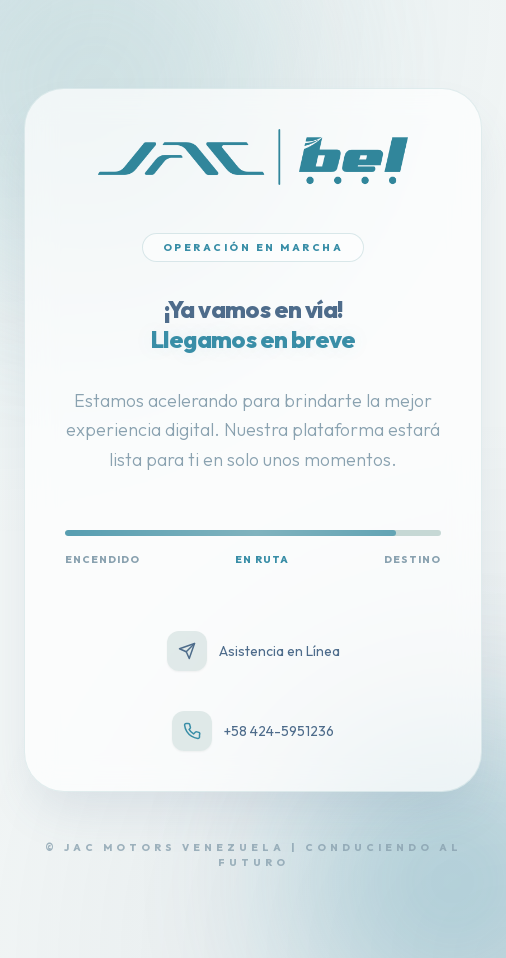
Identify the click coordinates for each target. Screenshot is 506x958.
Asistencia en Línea (253, 651)
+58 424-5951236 (253, 731)
